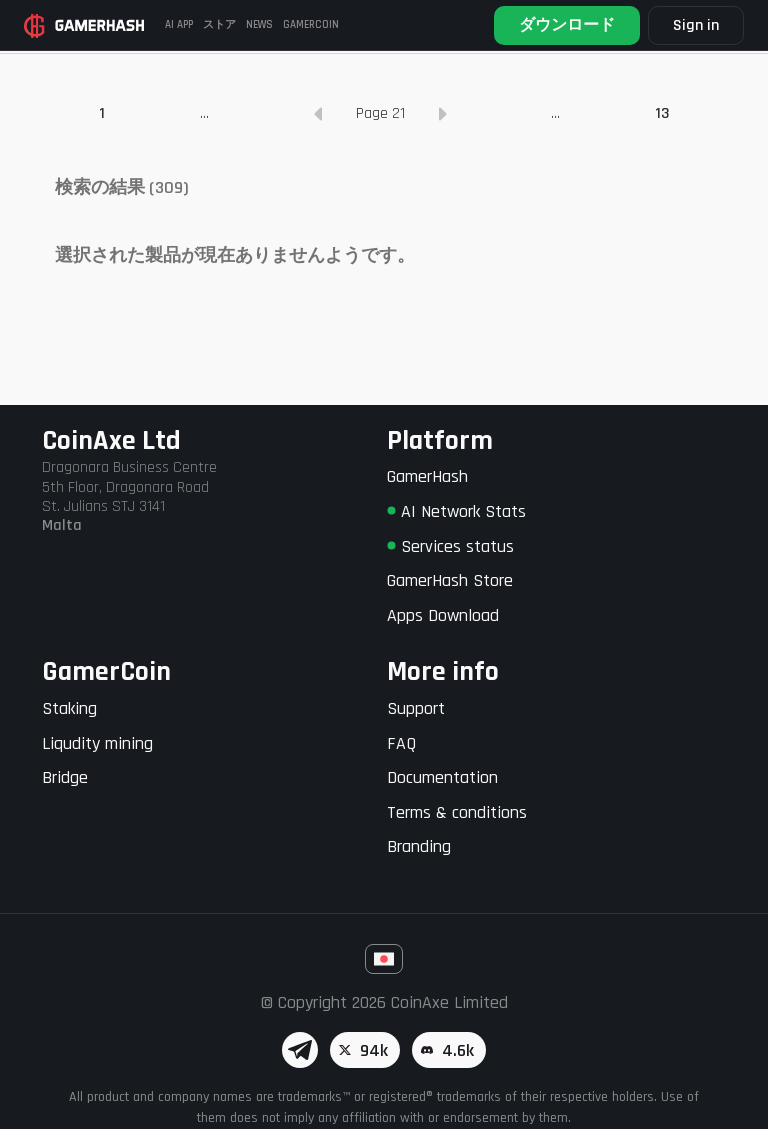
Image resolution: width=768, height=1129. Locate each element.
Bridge (65, 777)
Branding (419, 847)
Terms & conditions (457, 812)
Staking (69, 708)
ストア (219, 25)
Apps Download (443, 615)
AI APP (179, 25)
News (259, 25)
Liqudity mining (97, 743)
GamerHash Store (450, 580)
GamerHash (427, 477)
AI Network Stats (456, 511)
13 (662, 224)
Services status (450, 546)
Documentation (442, 777)
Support (416, 708)
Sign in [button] (696, 25)
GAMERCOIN (311, 25)
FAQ (401, 743)
